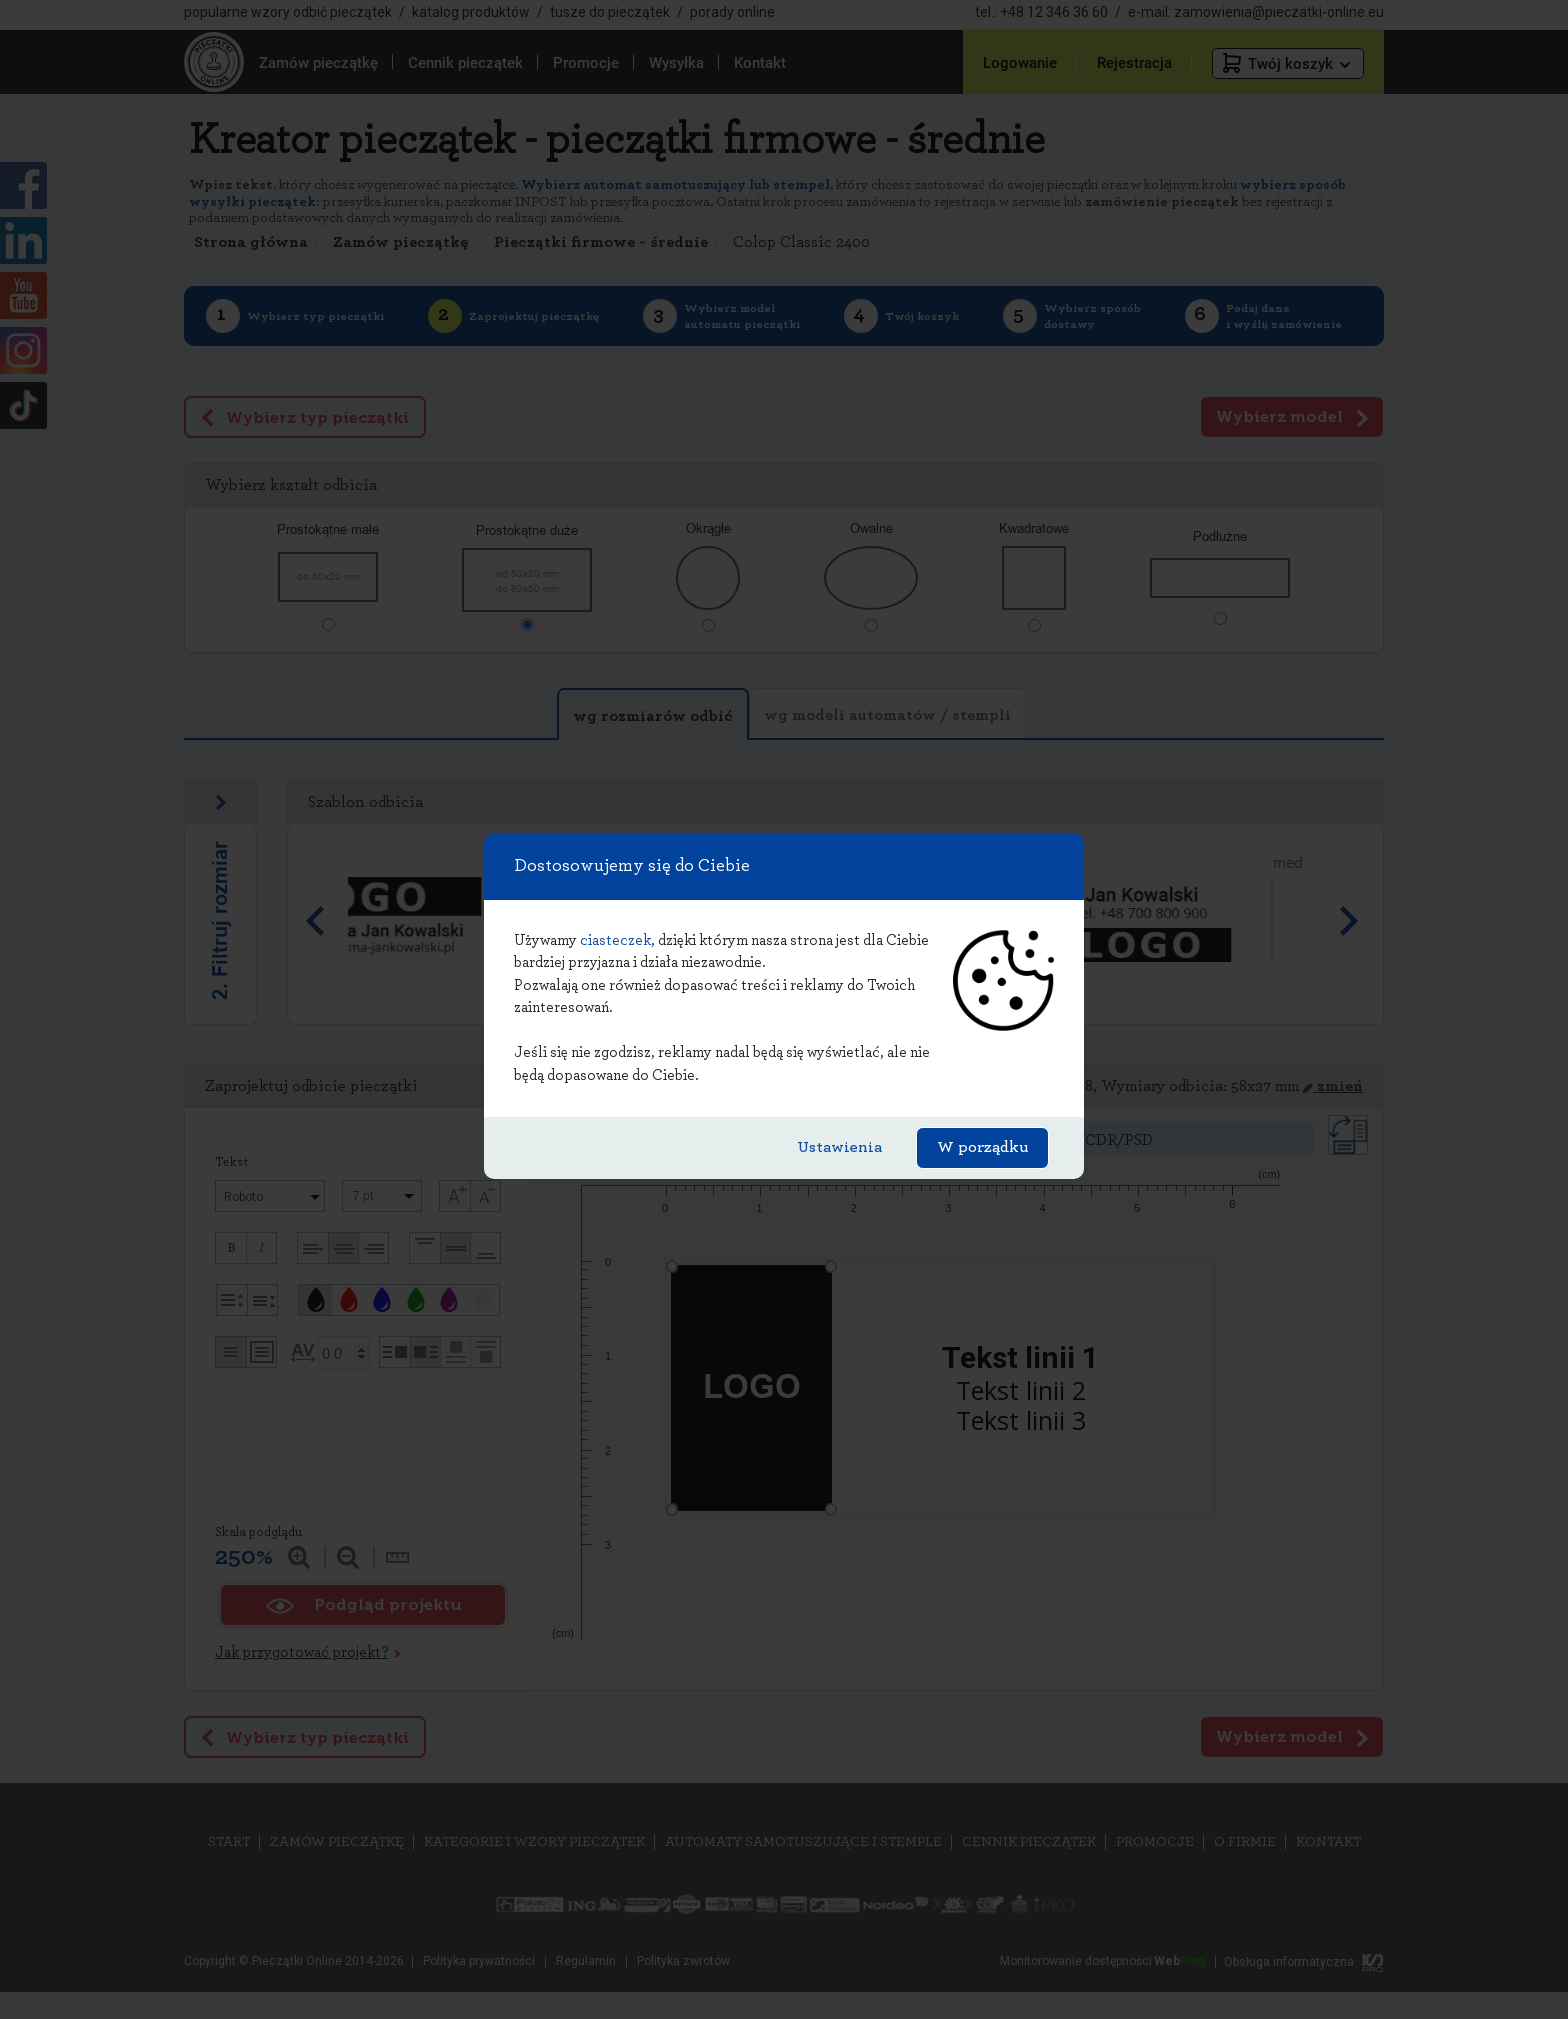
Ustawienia (839, 1147)
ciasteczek (615, 940)
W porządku (982, 1147)
